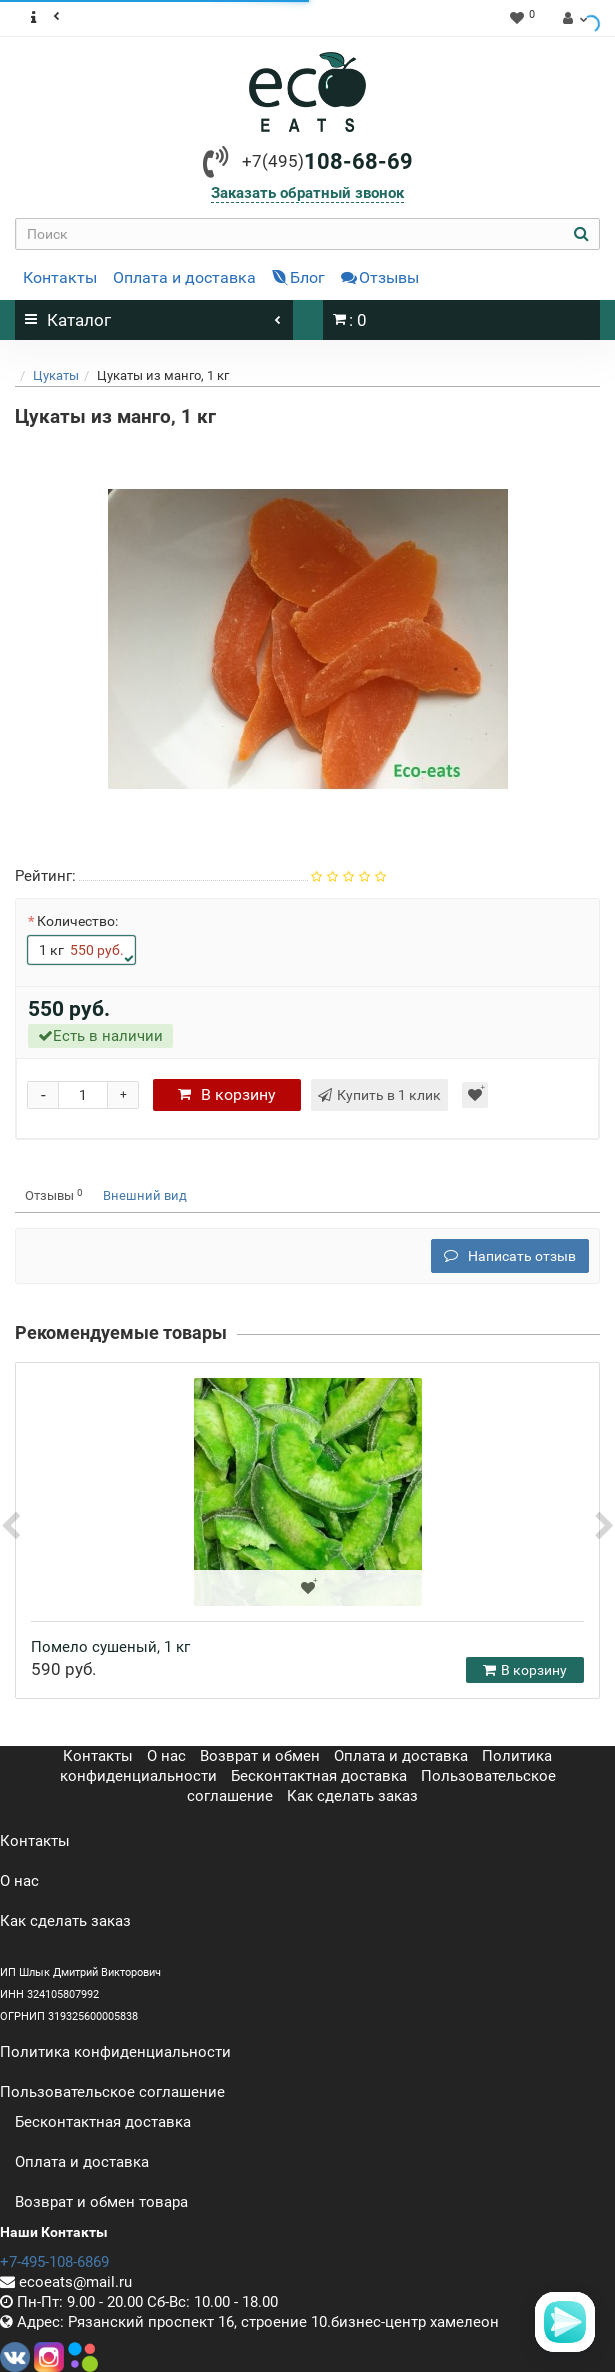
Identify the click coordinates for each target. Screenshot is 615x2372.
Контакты (60, 277)
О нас (166, 1756)
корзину (227, 1094)
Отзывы (380, 277)
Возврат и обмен (260, 1756)
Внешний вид (145, 1195)
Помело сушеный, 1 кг (110, 1647)
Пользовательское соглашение (112, 2092)
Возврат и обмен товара (101, 2202)
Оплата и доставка (184, 277)
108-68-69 (327, 161)
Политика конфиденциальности (115, 2052)
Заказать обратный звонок (307, 193)
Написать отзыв (510, 1256)
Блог (298, 277)
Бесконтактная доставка (319, 1776)
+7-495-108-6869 (54, 2262)
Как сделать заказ (352, 1796)
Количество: (77, 921)
